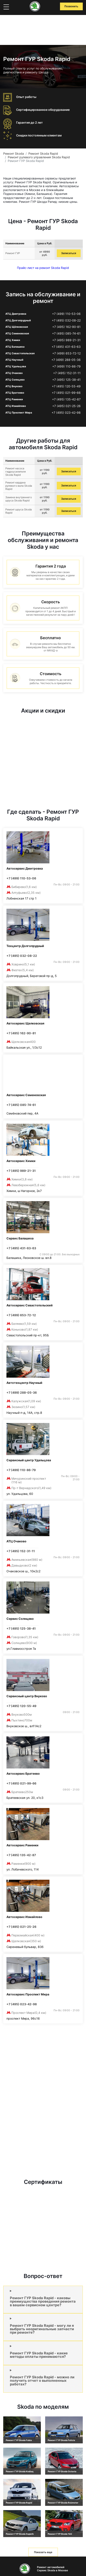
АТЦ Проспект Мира (18, 412)
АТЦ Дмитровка (15, 313)
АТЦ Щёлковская (16, 326)
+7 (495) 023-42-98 (66, 412)
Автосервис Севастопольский (29, 1305)
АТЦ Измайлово (15, 406)
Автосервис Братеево (23, 1773)
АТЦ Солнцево (15, 379)
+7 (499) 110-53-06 (66, 314)
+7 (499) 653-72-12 (66, 353)
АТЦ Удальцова (15, 366)
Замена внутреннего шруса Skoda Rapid (18, 499)
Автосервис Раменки (22, 1845)
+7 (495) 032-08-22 (66, 320)
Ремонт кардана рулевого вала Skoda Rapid (18, 486)
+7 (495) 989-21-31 (66, 340)
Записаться (68, 253)
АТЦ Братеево (14, 392)
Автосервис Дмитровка (24, 868)
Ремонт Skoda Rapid (43, 153)
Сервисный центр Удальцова (28, 1460)
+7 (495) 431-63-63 (66, 346)
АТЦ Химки (12, 340)
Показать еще (43, 2552)
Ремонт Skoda (13, 153)
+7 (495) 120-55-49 (66, 386)
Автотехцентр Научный (24, 1382)
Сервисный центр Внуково (26, 1696)
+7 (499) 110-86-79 (66, 366)
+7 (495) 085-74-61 (66, 333)
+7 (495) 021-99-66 (66, 392)
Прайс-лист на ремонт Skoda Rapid (43, 268)
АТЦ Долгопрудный (18, 320)
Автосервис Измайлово (24, 1917)
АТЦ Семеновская (17, 333)
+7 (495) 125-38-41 (66, 379)
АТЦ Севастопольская (20, 353)
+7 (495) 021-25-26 (66, 406)
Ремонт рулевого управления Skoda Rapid (39, 157)
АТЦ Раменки (14, 399)
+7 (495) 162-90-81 (66, 327)
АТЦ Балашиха (15, 346)
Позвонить (71, 6)
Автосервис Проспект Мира (27, 1994)
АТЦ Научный (14, 359)
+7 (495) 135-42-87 (66, 399)
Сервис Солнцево (20, 1618)
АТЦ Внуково (13, 386)
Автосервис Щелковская (25, 1023)
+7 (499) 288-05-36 (66, 360)
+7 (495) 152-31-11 (67, 373)
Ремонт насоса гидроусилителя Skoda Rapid (15, 471)
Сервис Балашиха (20, 1238)
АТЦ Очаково (14, 373)
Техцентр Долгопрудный (25, 946)
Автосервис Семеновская (26, 1095)
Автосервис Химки (20, 1161)
